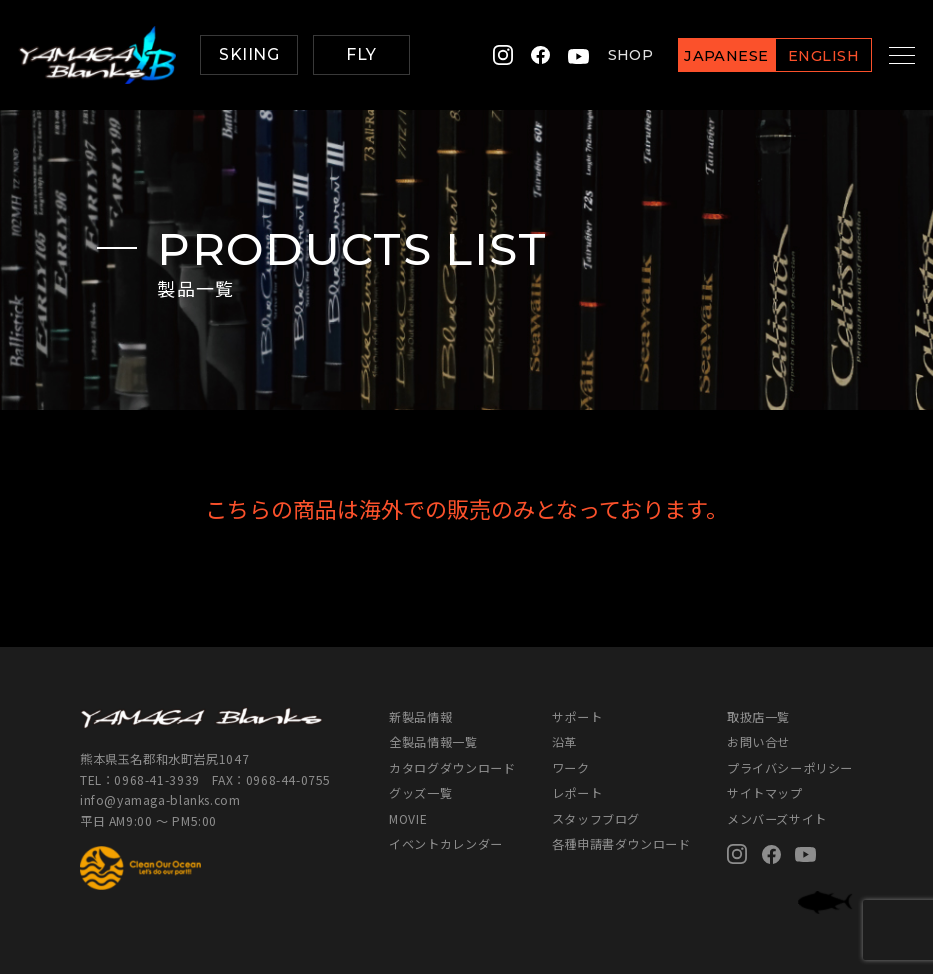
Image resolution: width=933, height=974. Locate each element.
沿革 (564, 741)
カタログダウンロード (452, 767)
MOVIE (408, 818)
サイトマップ (765, 792)
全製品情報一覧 (433, 741)
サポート (577, 716)
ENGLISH (801, 56)
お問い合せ (758, 741)
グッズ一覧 (420, 792)
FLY (361, 54)
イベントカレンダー (445, 843)
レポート (577, 792)
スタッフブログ (596, 818)
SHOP (608, 55)
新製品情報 (420, 716)
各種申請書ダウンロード (621, 843)
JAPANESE (704, 56)
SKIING (249, 54)
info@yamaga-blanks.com (160, 799)
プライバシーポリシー (790, 767)
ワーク (571, 767)
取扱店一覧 (758, 716)
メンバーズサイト (777, 818)
